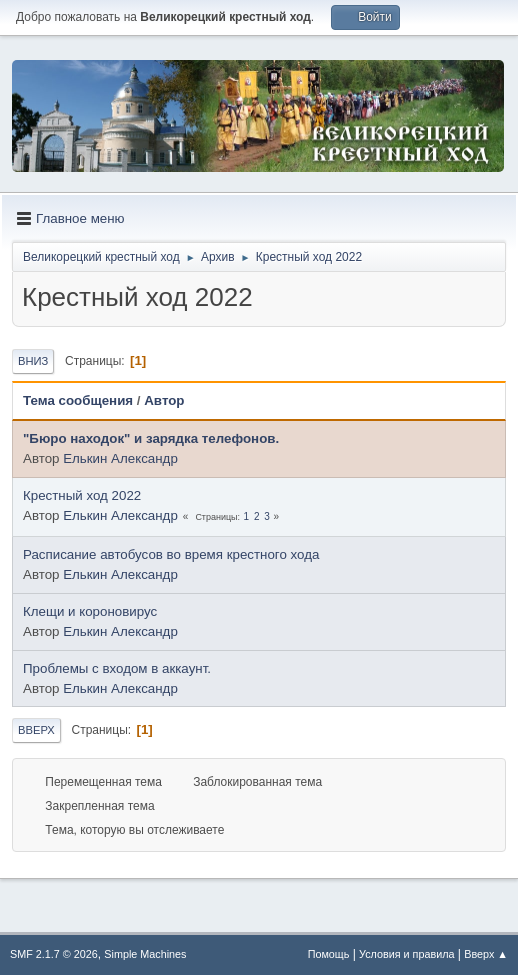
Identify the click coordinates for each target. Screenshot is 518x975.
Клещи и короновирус (90, 611)
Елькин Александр (120, 458)
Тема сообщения (78, 400)
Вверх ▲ (486, 954)
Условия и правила (406, 954)
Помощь (329, 954)
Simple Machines (145, 954)
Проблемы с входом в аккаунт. (117, 668)
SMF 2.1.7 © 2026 (54, 954)
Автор (164, 400)
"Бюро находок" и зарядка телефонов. (151, 438)
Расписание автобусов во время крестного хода (171, 554)
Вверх (36, 730)
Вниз (33, 361)
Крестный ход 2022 (82, 495)
